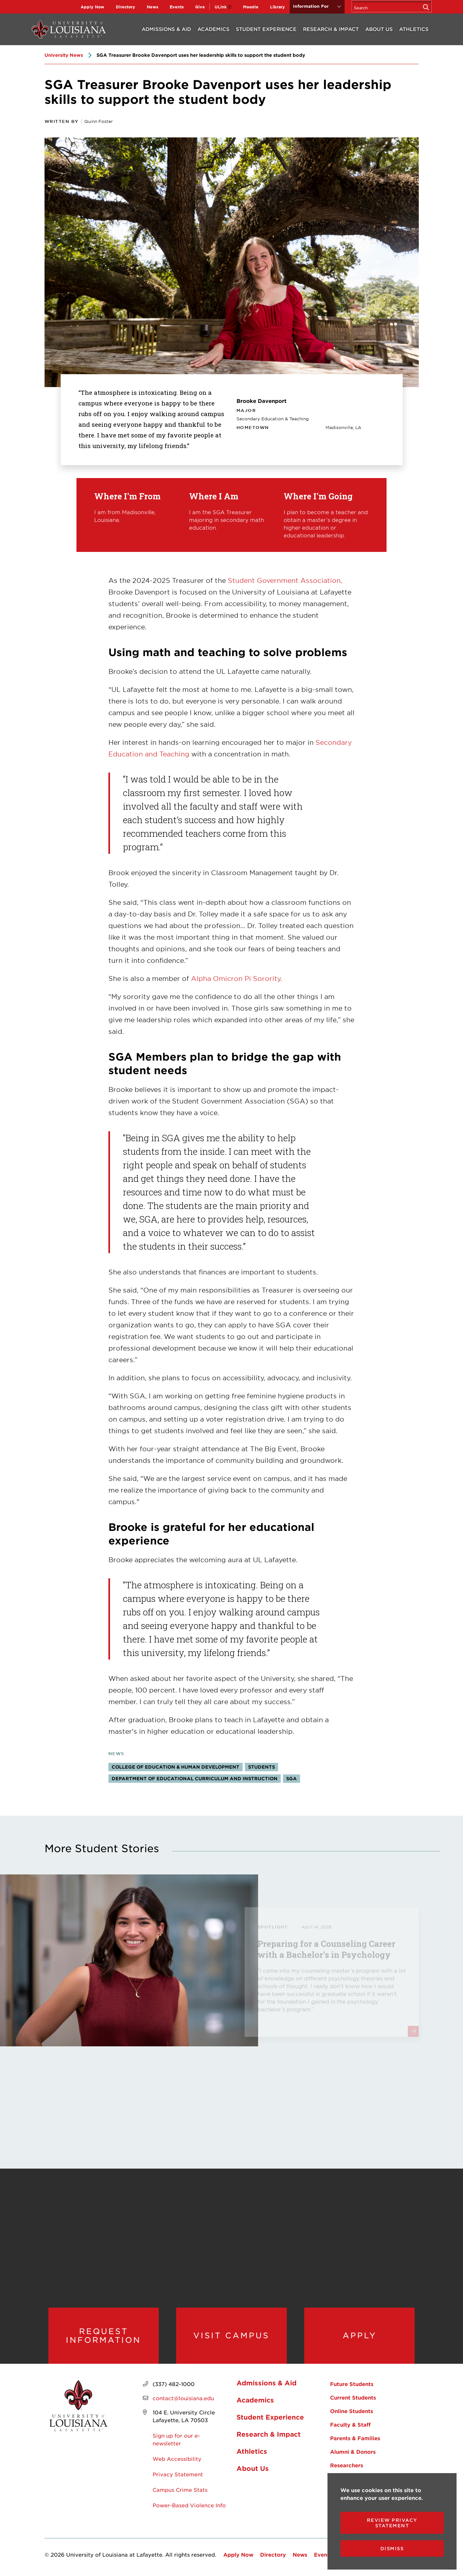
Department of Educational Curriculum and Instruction (194, 1778)
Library (277, 6)
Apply (360, 2335)
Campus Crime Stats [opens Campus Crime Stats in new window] (180, 2489)
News (152, 6)
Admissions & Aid (166, 29)
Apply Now (92, 6)
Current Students (353, 2397)
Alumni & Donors (353, 2451)
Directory (125, 6)
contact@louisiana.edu (183, 2398)
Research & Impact (331, 29)
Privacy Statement (178, 2474)
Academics (213, 29)
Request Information (103, 2335)
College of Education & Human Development (175, 1767)
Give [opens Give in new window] (200, 6)
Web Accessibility (177, 2458)
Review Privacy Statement (392, 2522)
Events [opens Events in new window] (177, 6)
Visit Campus (231, 2335)
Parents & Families (355, 2438)
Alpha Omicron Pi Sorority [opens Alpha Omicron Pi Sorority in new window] (235, 978)
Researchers (346, 2465)
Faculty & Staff (350, 2424)
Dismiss (392, 2548)
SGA (291, 1778)
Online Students (351, 2411)
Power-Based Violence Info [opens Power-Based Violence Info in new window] (189, 2505)
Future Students (351, 2384)
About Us (379, 29)
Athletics (413, 29)
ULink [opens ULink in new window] (220, 6)
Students (261, 1767)
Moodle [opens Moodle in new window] (250, 6)
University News (64, 55)
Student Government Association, (285, 580)
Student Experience (266, 29)
